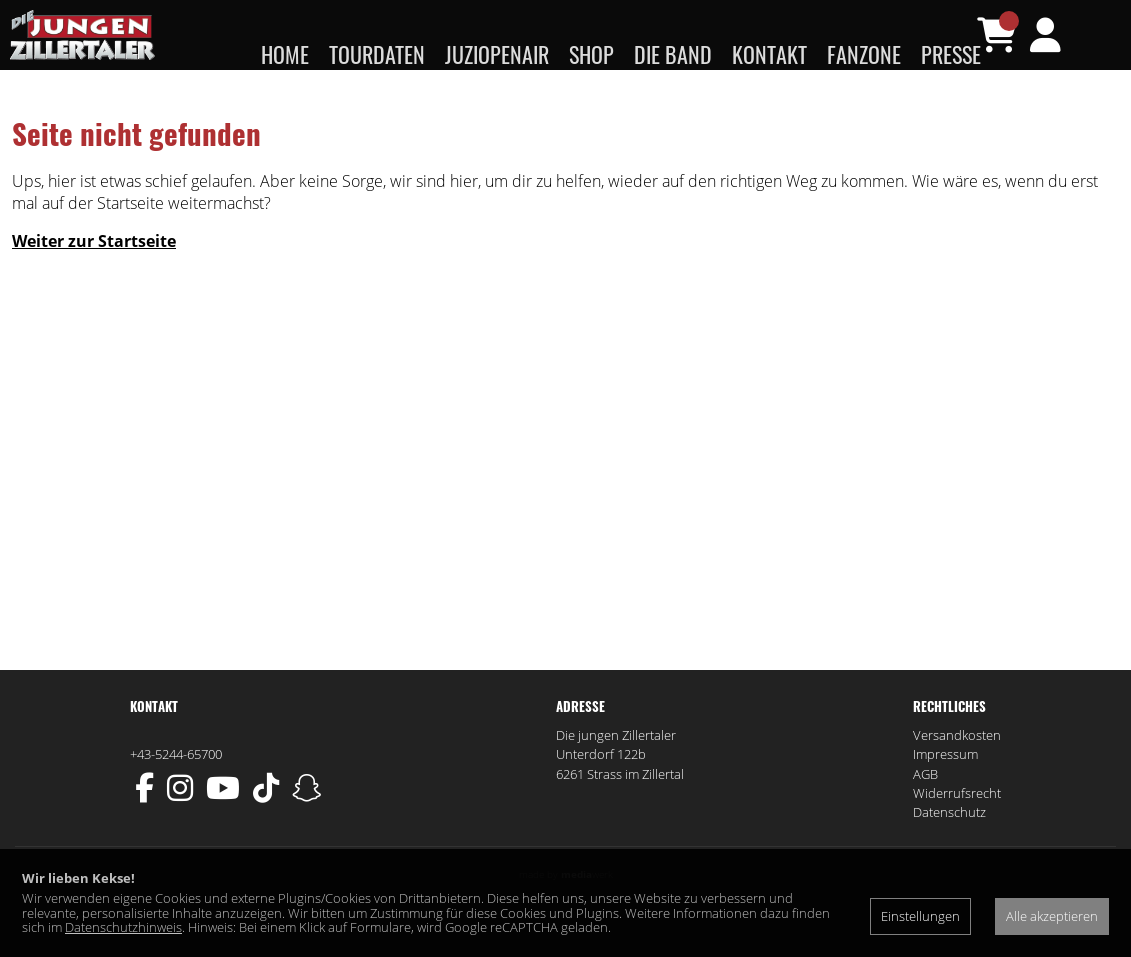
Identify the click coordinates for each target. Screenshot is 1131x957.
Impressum (945, 794)
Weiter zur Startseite (94, 281)
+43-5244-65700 (176, 794)
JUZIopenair (497, 54)
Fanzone (864, 54)
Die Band (673, 54)
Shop (591, 54)
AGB (925, 814)
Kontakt (769, 54)
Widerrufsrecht (957, 833)
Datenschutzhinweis (123, 927)
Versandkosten (957, 775)
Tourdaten (377, 54)
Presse (951, 54)
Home (285, 54)
